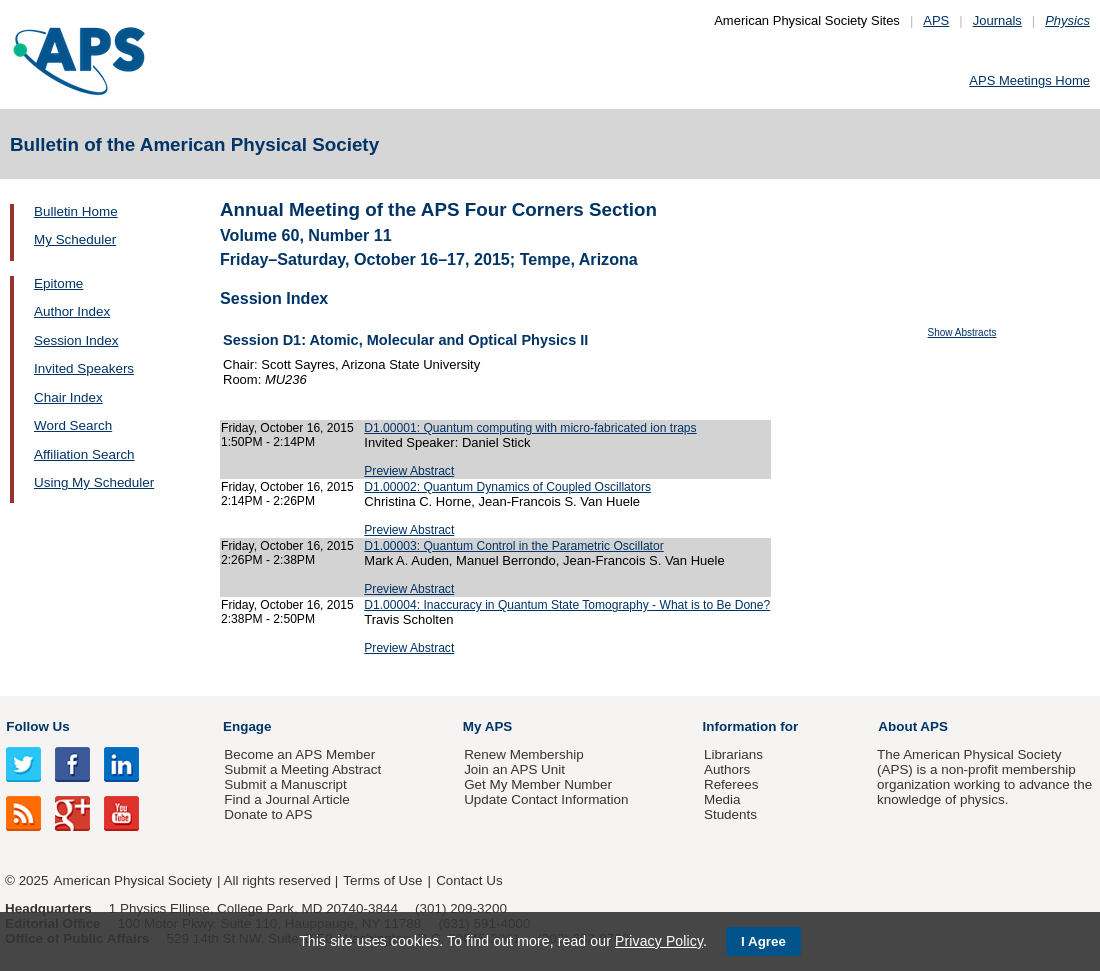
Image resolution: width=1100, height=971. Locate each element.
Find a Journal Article (286, 799)
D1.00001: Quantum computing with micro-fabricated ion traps (530, 428)
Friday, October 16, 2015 (287, 428)
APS (936, 20)
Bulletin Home (76, 211)
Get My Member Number (538, 784)
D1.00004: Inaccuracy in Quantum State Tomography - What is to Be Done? (567, 605)
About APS (913, 726)
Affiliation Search (84, 454)
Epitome (58, 283)
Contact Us (469, 880)
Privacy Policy (659, 941)
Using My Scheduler (94, 482)
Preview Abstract (409, 471)
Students (730, 814)
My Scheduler (75, 239)
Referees (731, 784)
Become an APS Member (299, 754)
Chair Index (68, 397)
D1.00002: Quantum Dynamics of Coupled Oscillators (507, 487)
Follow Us (37, 726)
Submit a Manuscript (285, 784)
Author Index (72, 311)
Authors (727, 769)
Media (722, 799)
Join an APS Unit (514, 769)
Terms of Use (382, 880)
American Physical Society (133, 880)
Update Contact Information (546, 799)
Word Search (73, 425)
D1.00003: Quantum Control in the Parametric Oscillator (513, 546)
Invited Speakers (84, 368)
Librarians (733, 754)
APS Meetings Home (1029, 80)
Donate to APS (268, 814)
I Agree (763, 941)
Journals (997, 20)
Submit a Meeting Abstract (302, 769)
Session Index (76, 340)
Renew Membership (524, 754)
